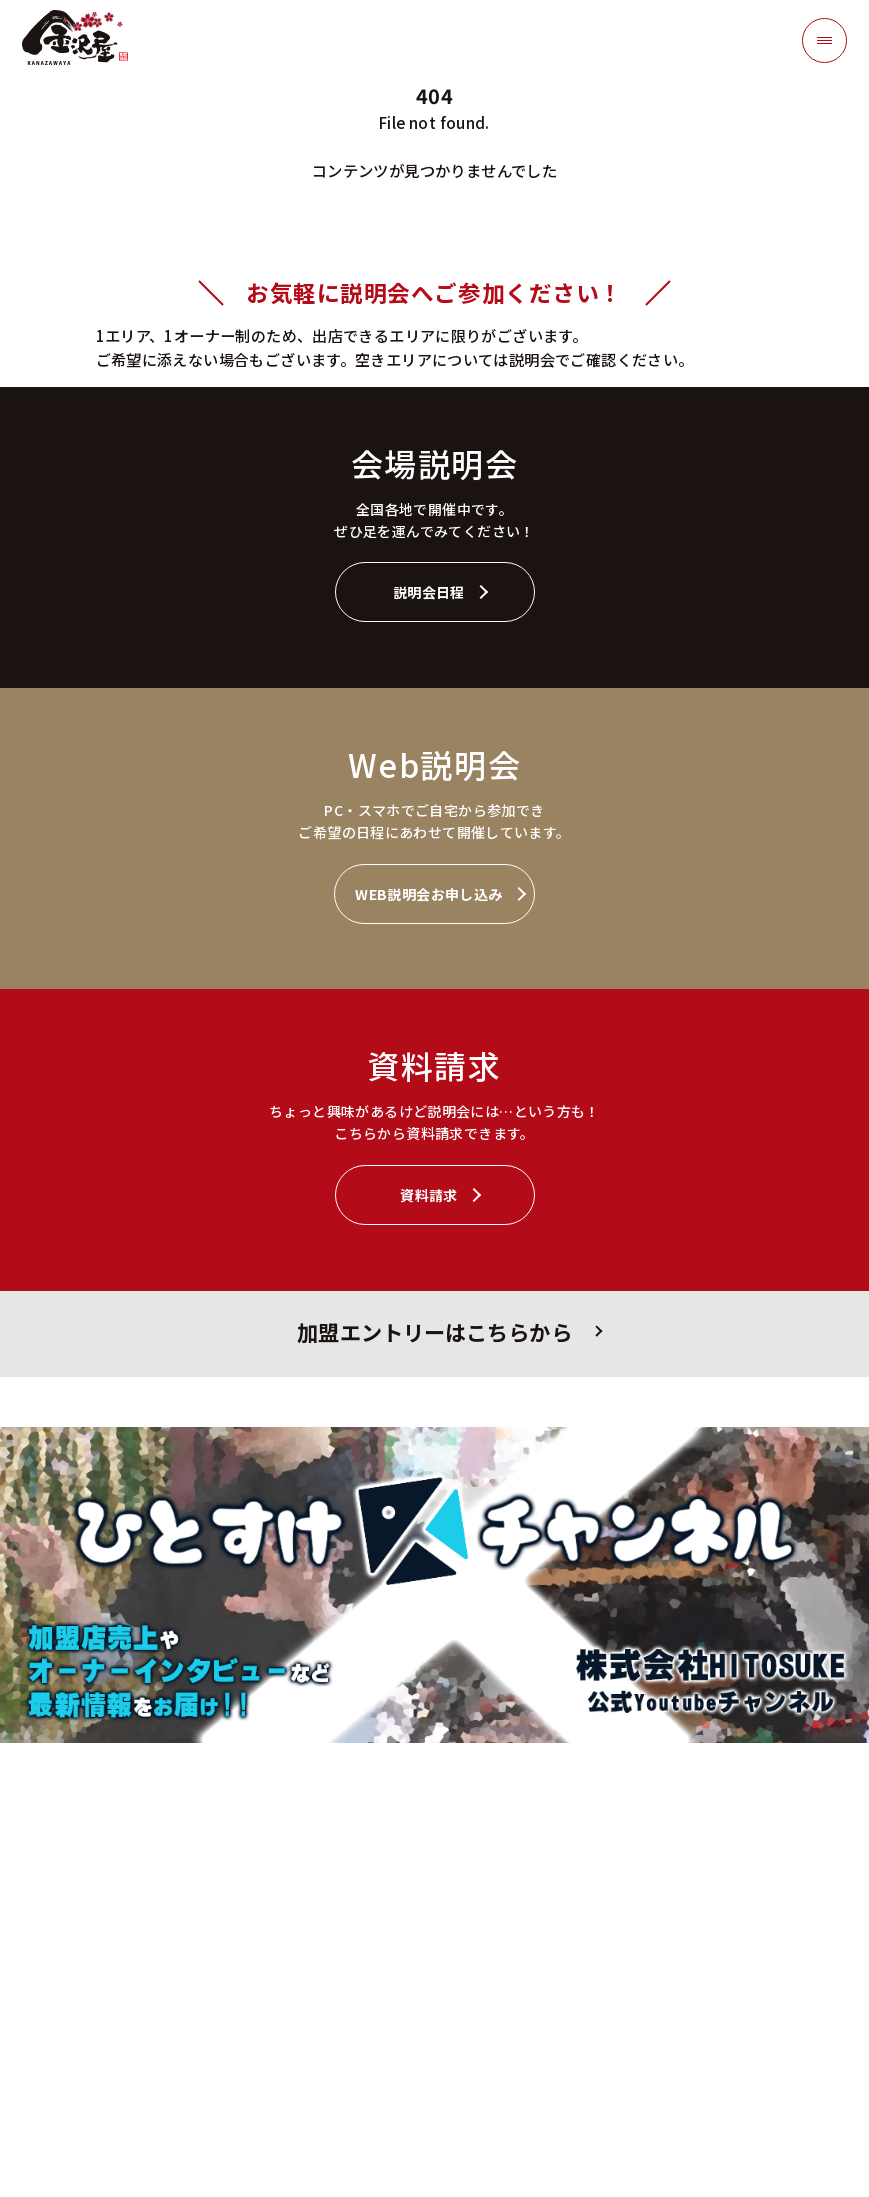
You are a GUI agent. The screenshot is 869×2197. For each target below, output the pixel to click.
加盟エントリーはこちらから (434, 1331)
